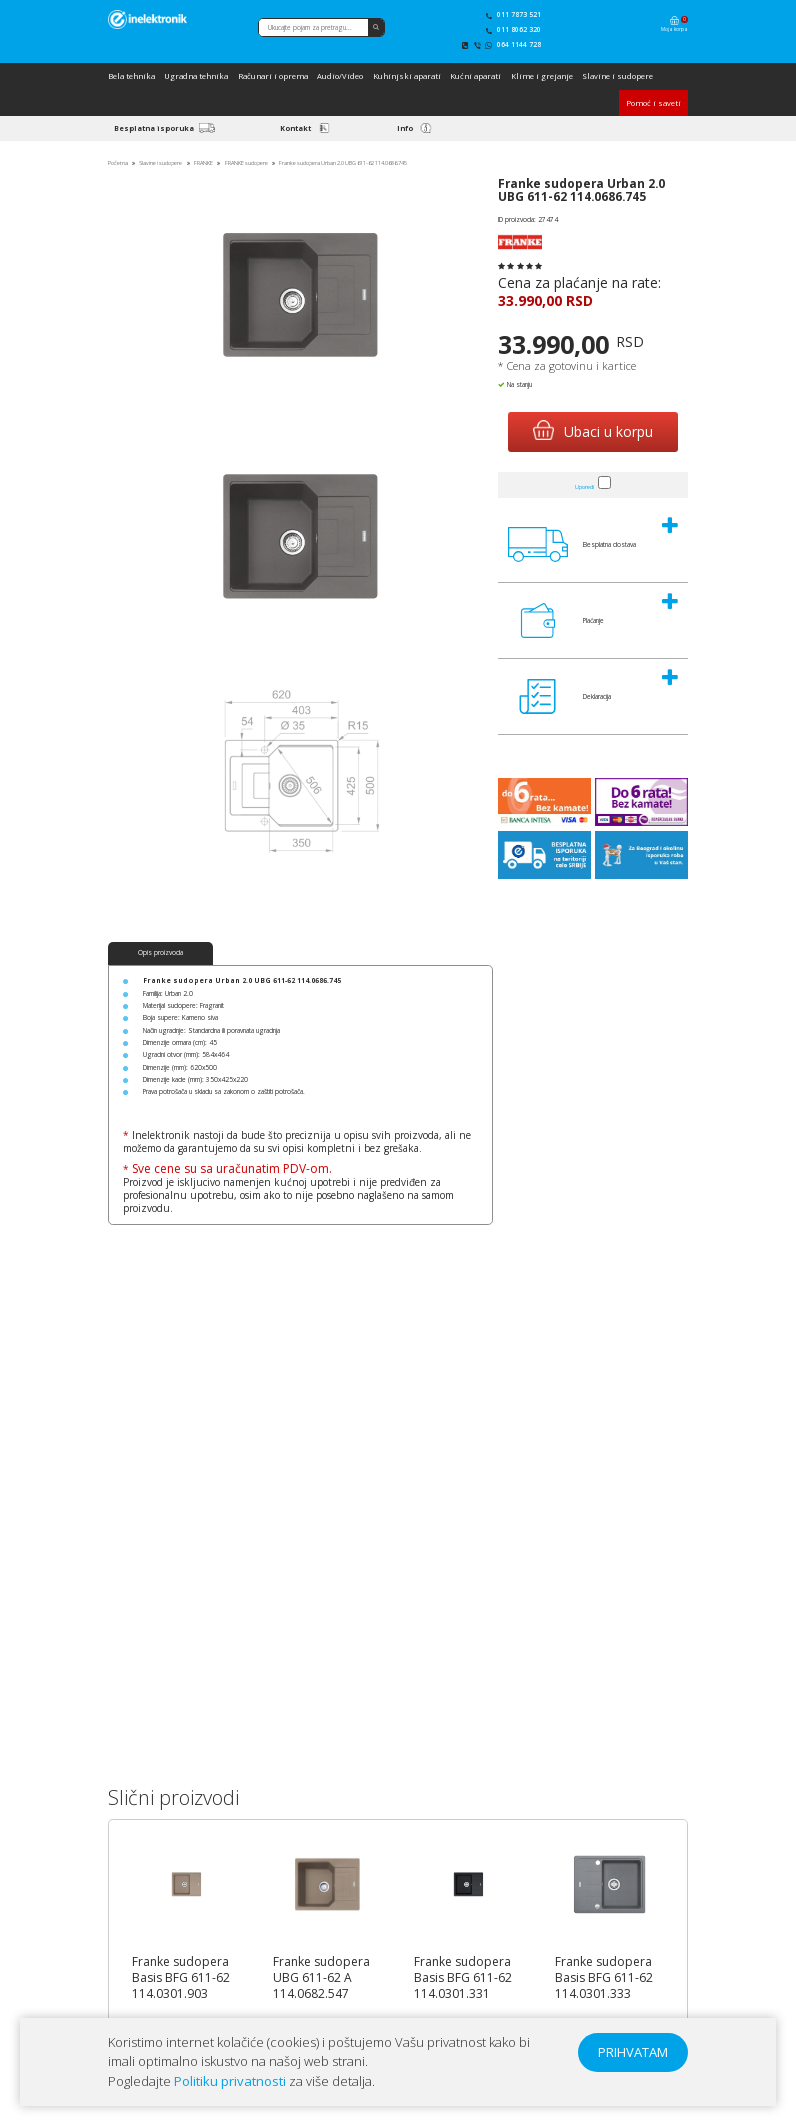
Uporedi (584, 487)
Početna (118, 163)
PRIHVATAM (633, 2052)
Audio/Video (340, 76)
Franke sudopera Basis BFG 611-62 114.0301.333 (604, 1978)
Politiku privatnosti (230, 2081)
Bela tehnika (131, 76)
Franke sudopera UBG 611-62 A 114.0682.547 (321, 1978)
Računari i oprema (273, 76)
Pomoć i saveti (653, 103)
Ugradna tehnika (196, 76)
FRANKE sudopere (246, 163)
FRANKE (203, 163)
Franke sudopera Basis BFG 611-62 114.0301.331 (463, 1978)
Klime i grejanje (542, 76)
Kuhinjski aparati (407, 76)
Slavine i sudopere (617, 76)
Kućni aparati (475, 76)
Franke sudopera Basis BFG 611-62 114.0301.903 (181, 1978)
